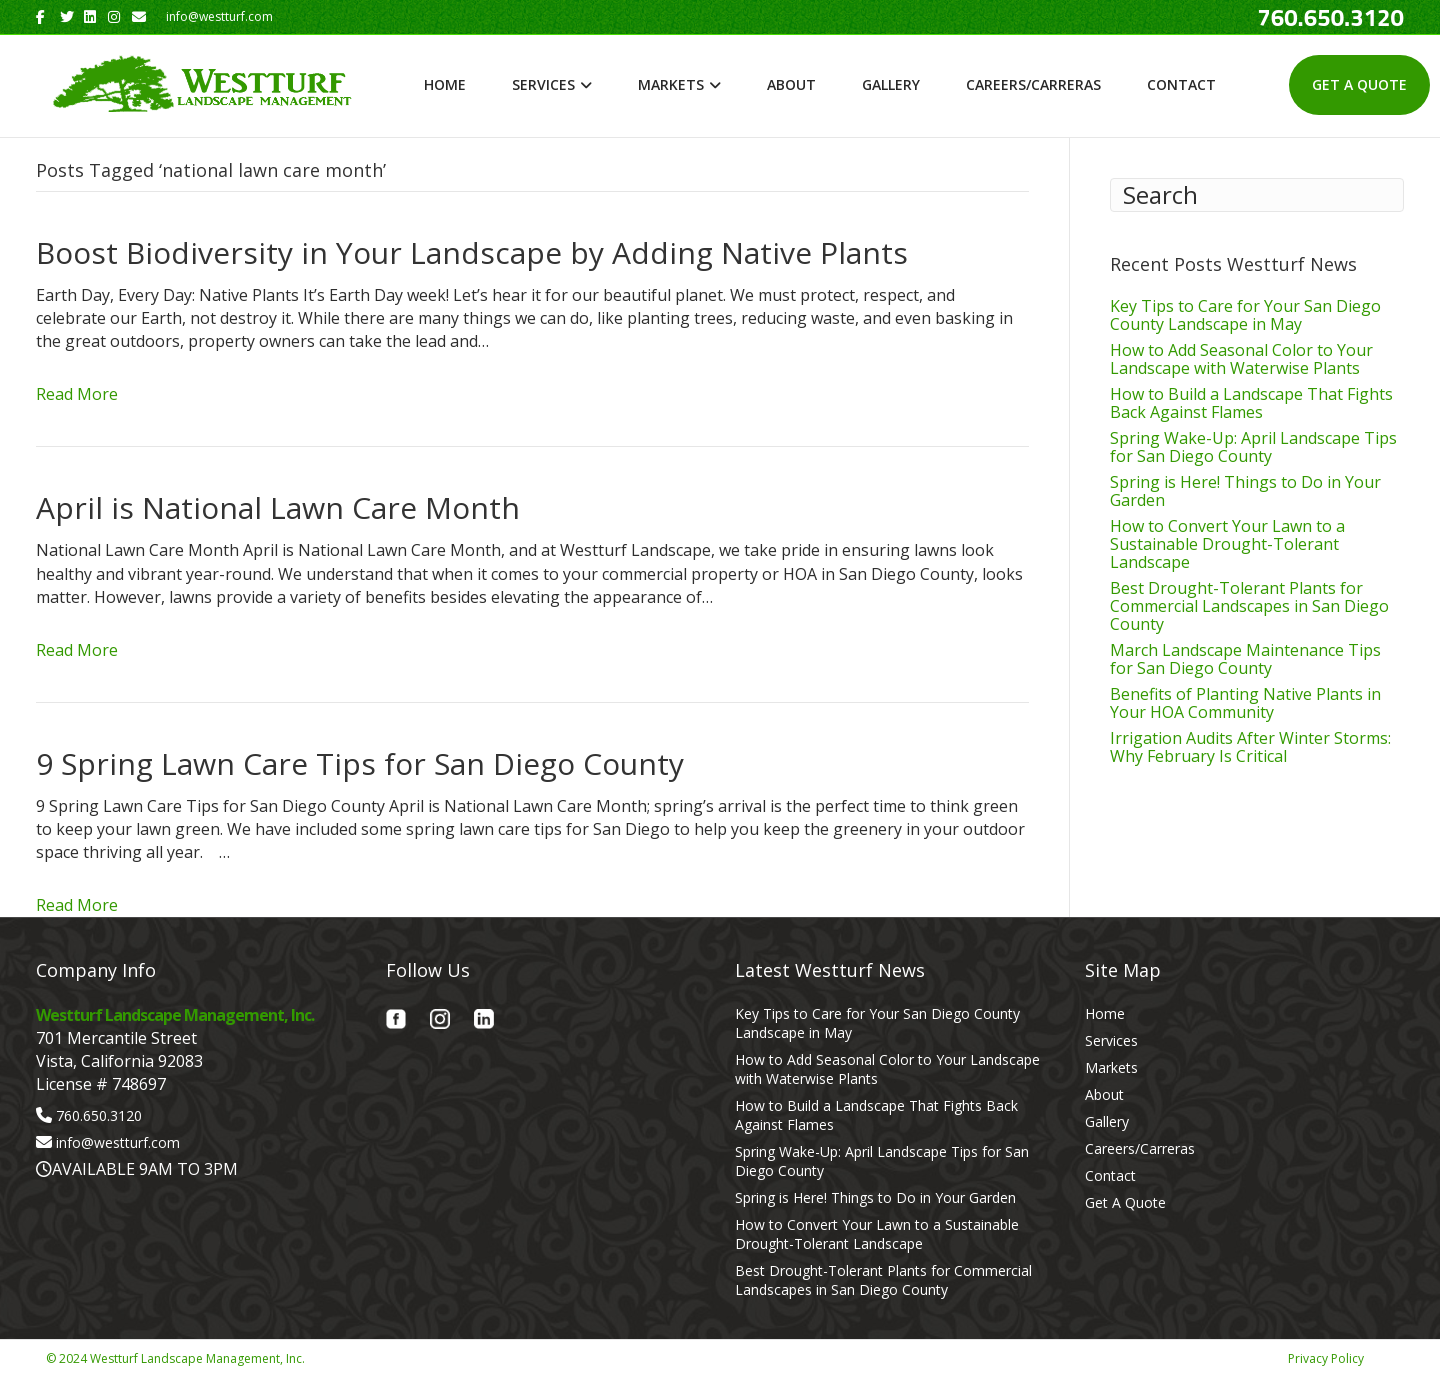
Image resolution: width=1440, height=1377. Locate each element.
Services (543, 84)
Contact (1181, 84)
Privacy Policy (1326, 1358)
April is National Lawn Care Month (278, 507)
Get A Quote (1359, 84)
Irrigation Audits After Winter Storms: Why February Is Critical (1250, 747)
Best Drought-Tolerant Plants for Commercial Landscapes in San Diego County (1249, 606)
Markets (671, 84)
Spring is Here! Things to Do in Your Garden (1245, 491)
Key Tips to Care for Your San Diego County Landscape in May (1245, 315)
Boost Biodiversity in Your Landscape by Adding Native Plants (472, 252)
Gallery (891, 84)
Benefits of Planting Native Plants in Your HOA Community (1245, 703)
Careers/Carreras (1033, 84)
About (791, 84)
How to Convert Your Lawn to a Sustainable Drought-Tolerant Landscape (1227, 544)
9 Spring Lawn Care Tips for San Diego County (360, 763)
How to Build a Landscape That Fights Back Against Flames (1251, 403)
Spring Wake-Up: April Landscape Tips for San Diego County (1253, 447)
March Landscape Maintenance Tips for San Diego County (1245, 659)
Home (445, 84)
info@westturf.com (118, 1142)
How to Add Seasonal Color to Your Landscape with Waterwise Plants (1241, 359)
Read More (77, 394)
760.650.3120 (99, 1115)
